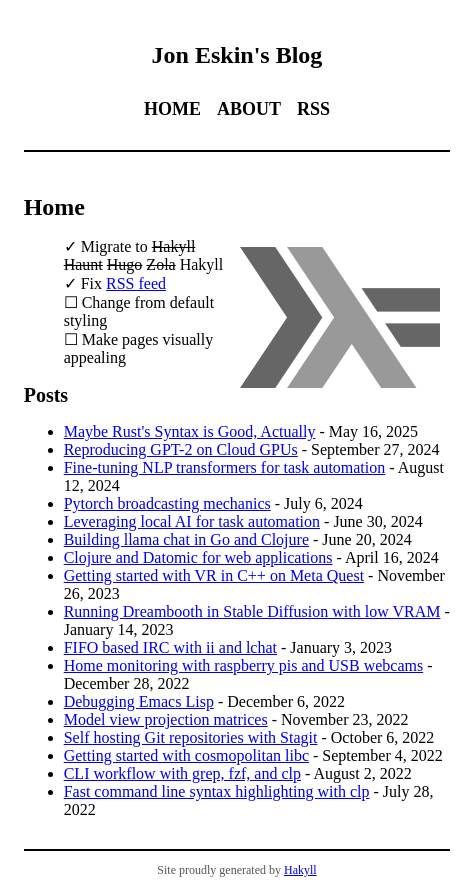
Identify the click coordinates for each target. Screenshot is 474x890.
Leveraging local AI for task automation (192, 521)
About (249, 109)
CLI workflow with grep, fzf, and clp (182, 773)
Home (172, 109)
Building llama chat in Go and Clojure (186, 539)
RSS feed (136, 283)
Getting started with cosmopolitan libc (186, 755)
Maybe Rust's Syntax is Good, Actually (190, 431)
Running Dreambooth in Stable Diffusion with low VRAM (252, 611)
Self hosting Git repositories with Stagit (191, 737)
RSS (313, 109)
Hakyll (300, 870)
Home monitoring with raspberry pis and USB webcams (244, 665)
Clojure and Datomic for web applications (198, 557)
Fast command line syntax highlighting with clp (217, 791)
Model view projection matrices (166, 719)
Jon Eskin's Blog (237, 55)
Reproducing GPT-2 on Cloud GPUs (181, 449)
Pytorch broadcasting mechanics (167, 503)
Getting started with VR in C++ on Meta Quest (214, 575)
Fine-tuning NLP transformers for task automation (225, 467)
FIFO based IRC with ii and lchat (170, 647)
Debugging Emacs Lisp (139, 701)
